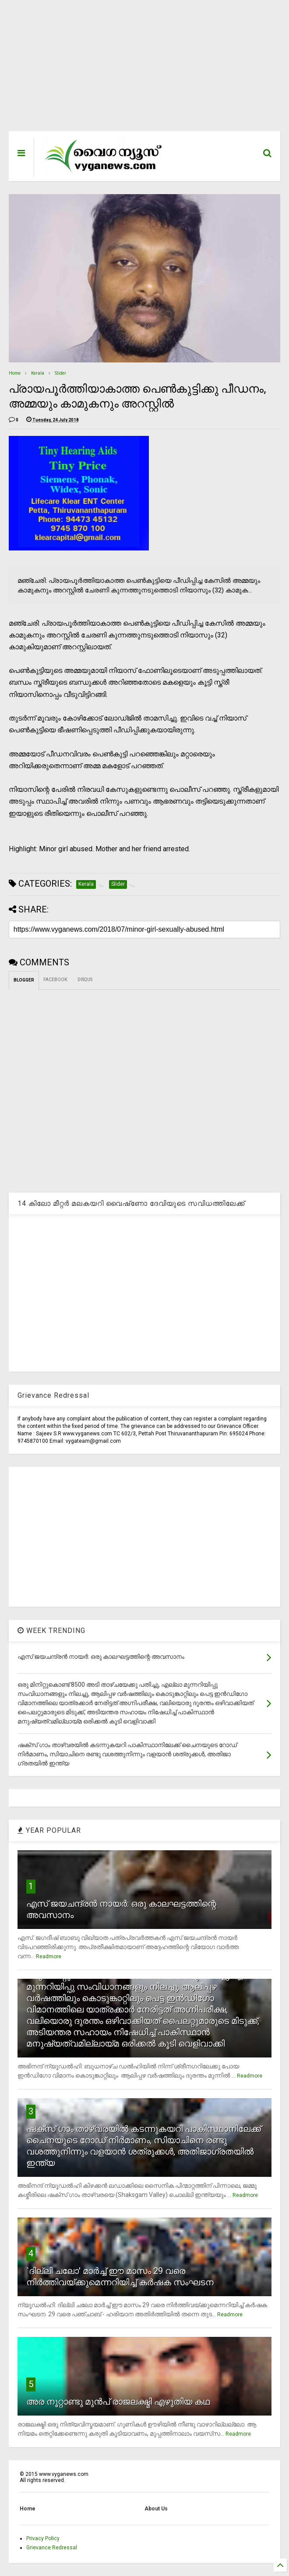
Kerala (37, 373)
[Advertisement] (144, 70)
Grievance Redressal (51, 2548)
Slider (60, 373)
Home (15, 373)
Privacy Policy (43, 2538)
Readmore (48, 1956)
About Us (156, 2509)
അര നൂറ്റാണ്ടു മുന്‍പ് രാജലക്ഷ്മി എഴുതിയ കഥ (118, 2401)
